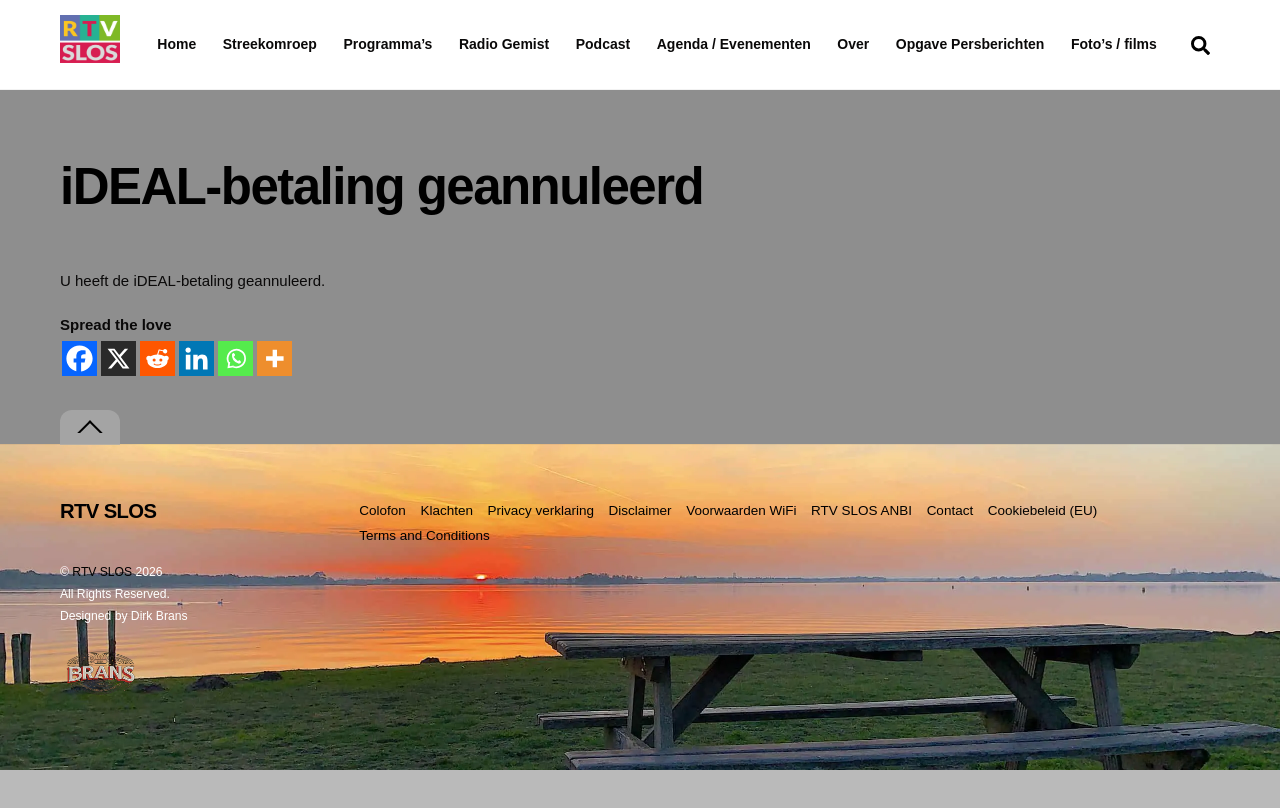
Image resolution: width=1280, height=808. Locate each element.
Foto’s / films (204, 84)
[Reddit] (157, 396)
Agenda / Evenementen (785, 44)
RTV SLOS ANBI (861, 549)
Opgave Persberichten (1041, 45)
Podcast (654, 44)
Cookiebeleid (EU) (1043, 549)
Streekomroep (274, 45)
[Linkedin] (196, 396)
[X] (118, 396)
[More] (274, 396)
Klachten (446, 549)
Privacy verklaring (540, 549)
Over (905, 44)
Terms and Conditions (424, 574)
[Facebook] (79, 396)
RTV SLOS (102, 611)
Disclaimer (640, 549)
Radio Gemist (555, 44)
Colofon (382, 549)
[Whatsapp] (235, 396)
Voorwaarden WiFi (741, 549)
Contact (950, 549)
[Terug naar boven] (90, 466)
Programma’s (425, 45)
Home (160, 44)
